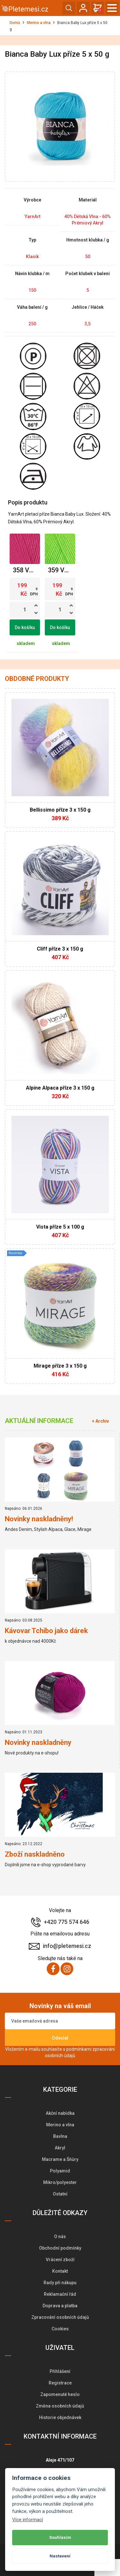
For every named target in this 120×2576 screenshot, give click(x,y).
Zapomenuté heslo (60, 2394)
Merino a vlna (39, 22)
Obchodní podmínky (60, 2248)
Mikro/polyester (60, 2182)
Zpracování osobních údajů (60, 2317)
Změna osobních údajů (60, 2405)
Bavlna (60, 2136)
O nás (60, 2236)
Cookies (60, 2328)
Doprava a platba (60, 2305)
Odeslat (60, 2037)
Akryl (60, 2147)
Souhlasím (60, 2537)
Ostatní (60, 2193)
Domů (15, 22)
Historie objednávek (60, 2417)
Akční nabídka (60, 2113)
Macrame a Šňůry (60, 2159)
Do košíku (25, 627)
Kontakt (60, 2271)
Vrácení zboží (60, 2259)
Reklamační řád (60, 2294)
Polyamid (60, 2170)
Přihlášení (60, 2371)
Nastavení (60, 2555)
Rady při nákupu (60, 2282)
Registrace (60, 2382)
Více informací (27, 2520)
